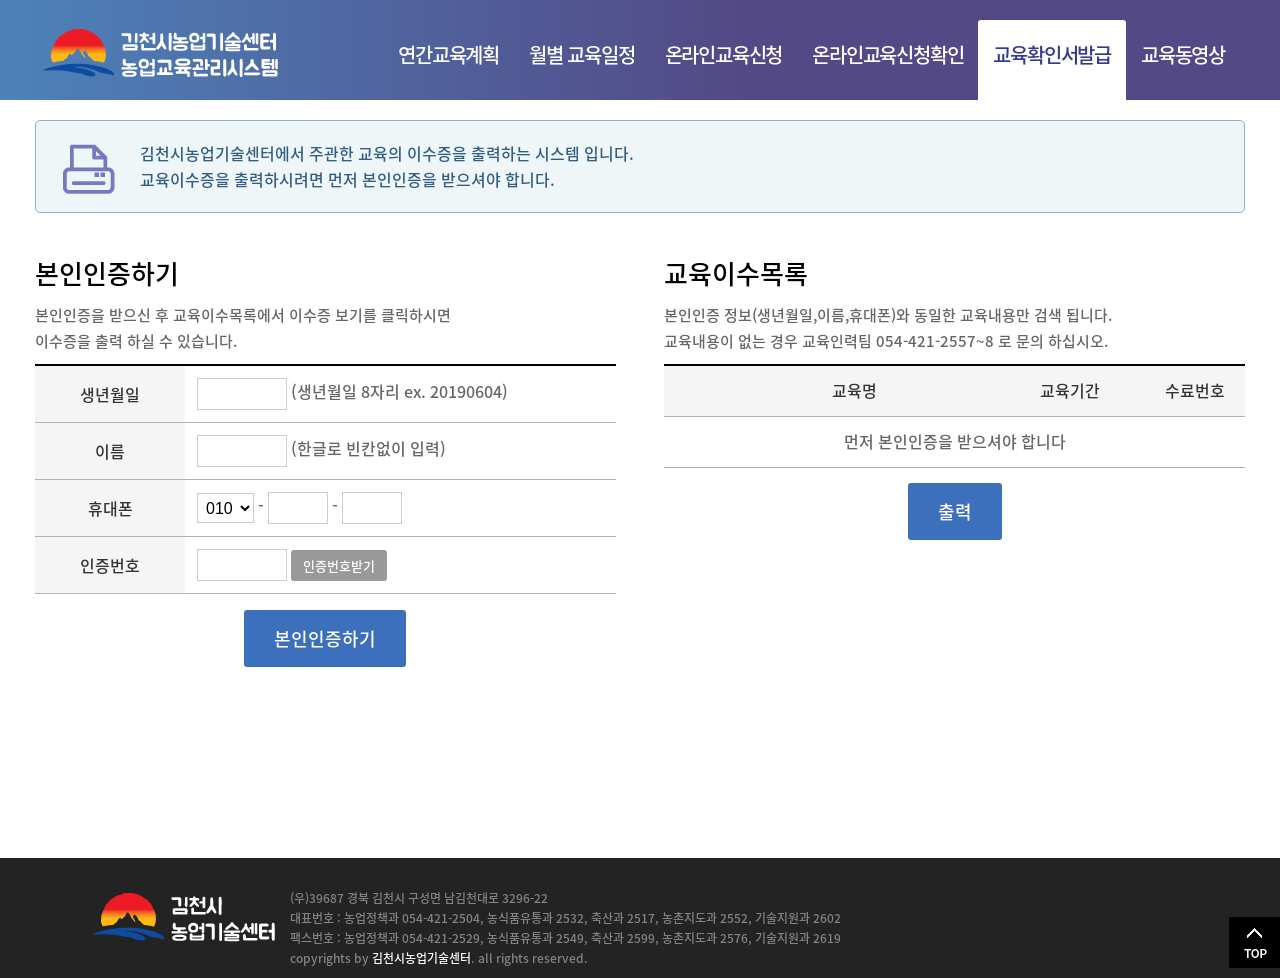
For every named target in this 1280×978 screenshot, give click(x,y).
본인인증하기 (325, 638)
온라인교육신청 (724, 54)
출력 (955, 511)
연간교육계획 (448, 54)
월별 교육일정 (582, 54)
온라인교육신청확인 (887, 54)
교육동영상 (1183, 54)
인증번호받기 (339, 565)
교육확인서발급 (1052, 54)
